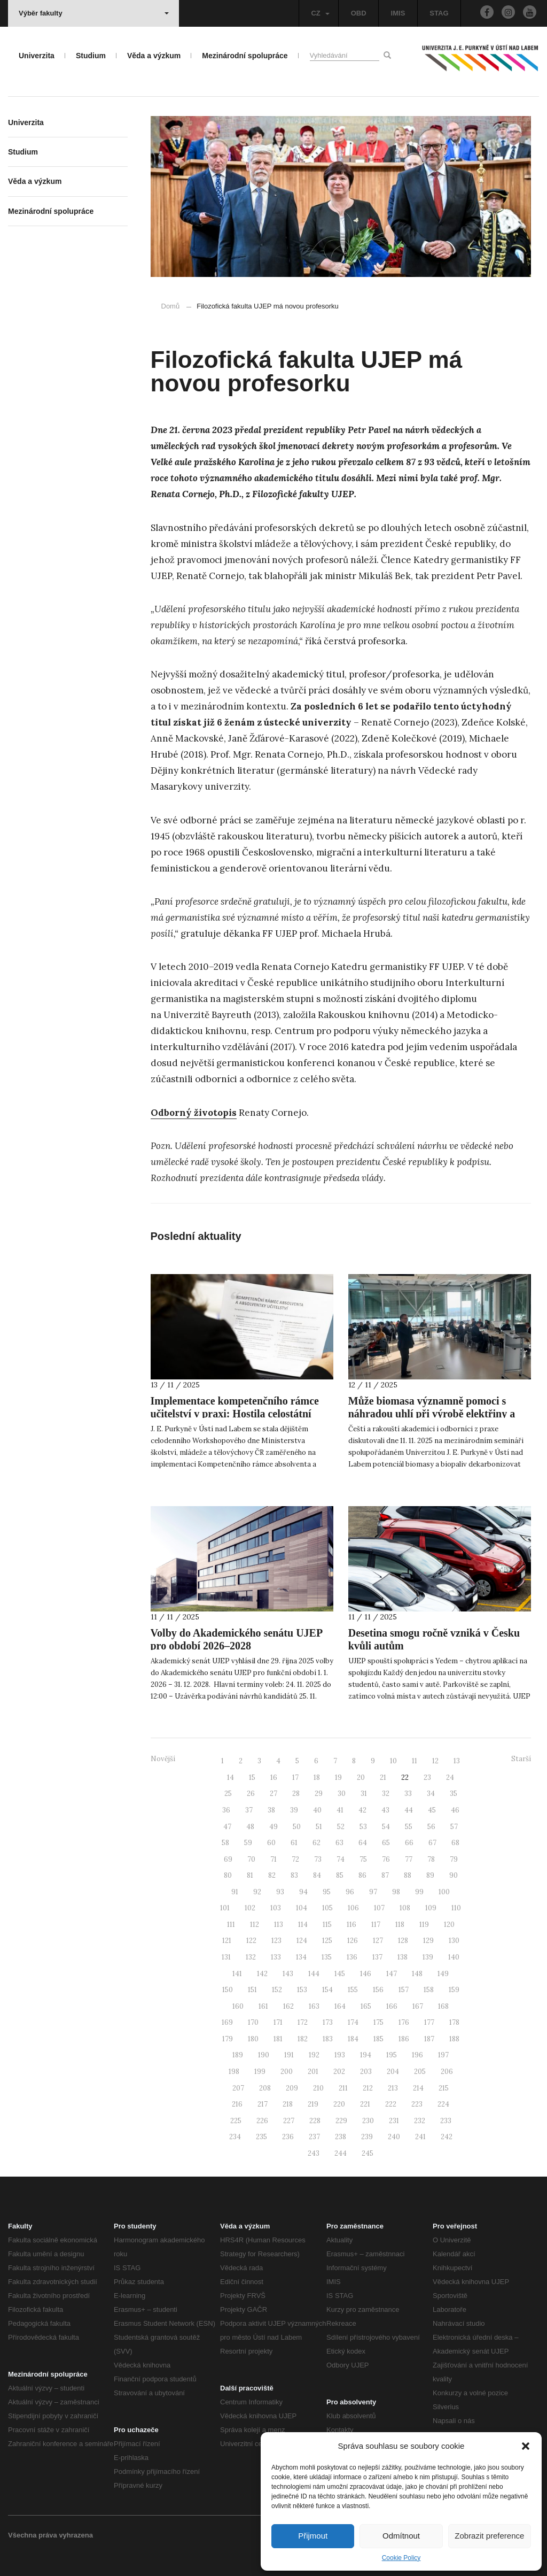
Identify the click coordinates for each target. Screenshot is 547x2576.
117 (375, 1924)
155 (353, 1989)
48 (250, 1826)
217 (262, 2104)
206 (447, 2071)
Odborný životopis (194, 1113)
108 (405, 1907)
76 (386, 1859)
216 (237, 2104)
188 (454, 2038)
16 (273, 1777)
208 (265, 2088)
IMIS (398, 13)
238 (340, 2136)
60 (271, 1842)
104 (301, 1907)
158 (429, 1989)
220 (339, 2104)
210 (318, 2088)
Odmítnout (401, 2535)
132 (251, 1957)
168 (443, 2006)
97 (373, 1891)
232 (419, 2120)
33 (408, 1793)
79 (454, 1859)
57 (454, 1826)
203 (366, 2071)
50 (297, 1826)
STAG (438, 13)
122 (251, 1940)
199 (259, 2071)
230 (368, 2120)
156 (378, 1989)
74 (341, 1859)
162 (288, 2006)
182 (303, 2038)
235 (261, 2136)
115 (327, 1924)
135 (327, 1957)
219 (313, 2104)
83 (294, 1875)
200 (286, 2071)
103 (275, 1907)
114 (303, 1924)
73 (318, 1859)
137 (377, 1957)
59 (248, 1842)
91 (234, 1891)
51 (319, 1826)
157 (403, 1989)
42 (362, 1810)
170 (253, 2022)
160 (238, 2006)
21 (383, 1777)
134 (301, 1957)
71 (273, 1859)
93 (280, 1891)
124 (301, 1940)
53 (363, 1826)
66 (409, 1842)
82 (272, 1875)
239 (367, 2136)
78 (431, 1859)
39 (294, 1810)
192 (314, 2055)
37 (249, 1810)
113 (278, 1924)
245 (367, 2153)
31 (364, 1793)
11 (414, 1760)
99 (419, 1891)
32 (385, 1793)
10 (393, 1760)
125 (327, 1940)
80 (228, 1875)
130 (454, 1940)
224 (443, 2104)
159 (454, 1989)
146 (365, 1973)
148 (417, 1973)
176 (403, 2022)
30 (342, 1793)
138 (402, 1957)
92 (257, 1891)
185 (378, 2038)
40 (317, 1810)
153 (302, 1989)
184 (353, 2038)
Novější (163, 1758)
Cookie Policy (401, 2558)
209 (292, 2088)
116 (351, 1924)
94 (303, 1891)
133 (276, 1957)
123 (276, 1940)
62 (316, 1842)
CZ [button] (320, 13)
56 (431, 1826)
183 (328, 2038)
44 (408, 1810)
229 (341, 2120)
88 (407, 1875)
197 (443, 2055)
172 (303, 2022)
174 (353, 2022)
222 (390, 2104)
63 (339, 1842)
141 (237, 1973)
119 (424, 1924)
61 (294, 1842)
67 (432, 1842)
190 (263, 2055)
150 (227, 1989)
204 (393, 2071)
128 (403, 1940)
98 (396, 1891)
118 (399, 1924)
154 (327, 1989)
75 (363, 1859)
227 (288, 2120)
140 (453, 1957)
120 (449, 1924)
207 (238, 2088)
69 (228, 1859)
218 (288, 2104)
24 (450, 1777)
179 (227, 2038)
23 (427, 1777)
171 (278, 2022)
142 (262, 1973)
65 (386, 1842)
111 (231, 1924)
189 (237, 2055)
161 (263, 2006)
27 (273, 1793)
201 (313, 2071)
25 (228, 1793)
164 (340, 2006)
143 (288, 1973)
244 (340, 2153)
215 (444, 2088)
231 (394, 2120)
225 (235, 2120)
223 (417, 2104)
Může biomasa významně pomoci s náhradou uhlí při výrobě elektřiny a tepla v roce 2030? (431, 1413)
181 (278, 2038)
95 (327, 1891)
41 (340, 1810)
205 (420, 2071)
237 (314, 2136)
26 (251, 1793)
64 (362, 1842)
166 (391, 2006)
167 (417, 2006)
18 (317, 1777)
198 (234, 2071)
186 (403, 2038)
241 (420, 2136)
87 (385, 1875)
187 (429, 2038)
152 (277, 1989)
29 (319, 1793)
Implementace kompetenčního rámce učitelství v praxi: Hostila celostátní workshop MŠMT (235, 1413)
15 (252, 1777)
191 (289, 2055)
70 (251, 1859)
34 (431, 1793)
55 (408, 1826)
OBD (358, 13)
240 (394, 2136)
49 (273, 1826)
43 (385, 1810)
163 (314, 2006)
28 (296, 1793)
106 (353, 1907)
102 (250, 1907)
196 (417, 2055)
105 (327, 1907)
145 (339, 1973)
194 (365, 2055)
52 (341, 1826)
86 (362, 1875)
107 (379, 1907)
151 (252, 1989)
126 (352, 1940)
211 (343, 2088)
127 (378, 1940)
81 (250, 1875)
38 (271, 1810)
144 (313, 1973)
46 (455, 1810)
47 (227, 1826)
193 (339, 2055)
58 (225, 1842)
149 (443, 1973)
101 (225, 1907)
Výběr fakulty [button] (94, 13)
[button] (525, 2446)
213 (393, 2088)
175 (378, 2022)
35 (453, 1793)
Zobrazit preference (489, 2535)
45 (432, 1810)
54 (386, 1826)
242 (446, 2136)
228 (315, 2120)
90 (453, 1875)
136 (352, 1957)
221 (365, 2104)
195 (391, 2055)
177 (429, 2022)
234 (235, 2136)
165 (366, 2006)
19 (338, 1777)
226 (262, 2120)
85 (339, 1875)
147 (391, 1973)
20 (361, 1777)
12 (435, 1760)
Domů (170, 306)
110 (456, 1907)
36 (226, 1810)
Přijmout (312, 2535)
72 (295, 1859)
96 (350, 1891)
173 (328, 2022)
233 (445, 2120)
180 (253, 2038)
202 (339, 2071)
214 (418, 2088)
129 (428, 1940)
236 (288, 2136)
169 (227, 2022)
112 (254, 1924)
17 (295, 1777)
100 (444, 1891)
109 (430, 1907)
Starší (521, 1758)
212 (368, 2088)
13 (457, 1760)
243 (313, 2153)
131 (226, 1957)
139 (428, 1957)
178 (454, 2022)
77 (408, 1859)
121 (226, 1940)
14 (230, 1777)
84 (317, 1875)
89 (430, 1875)
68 (455, 1842)
